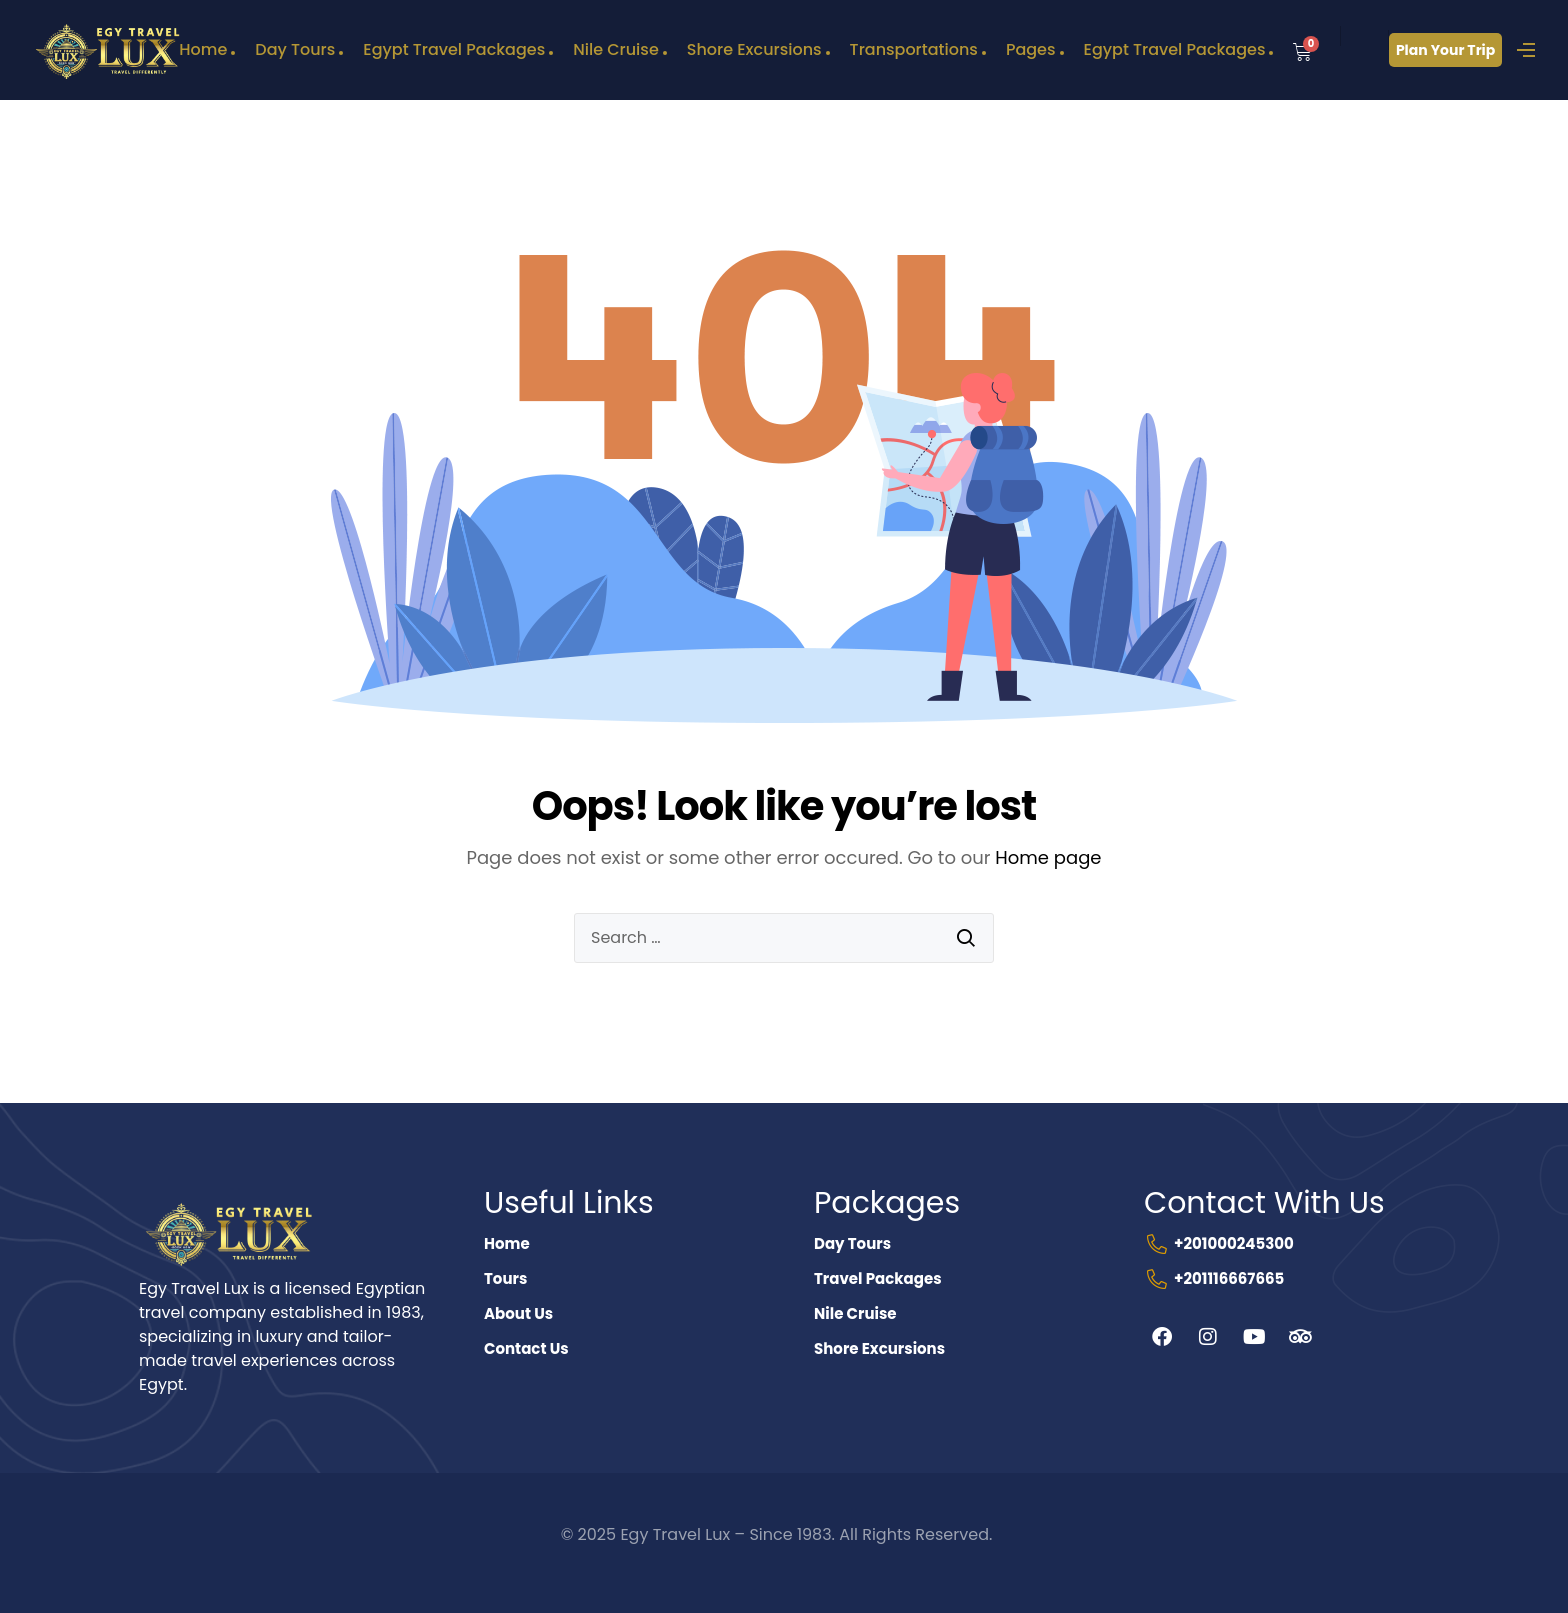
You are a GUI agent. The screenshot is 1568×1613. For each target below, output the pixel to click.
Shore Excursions (754, 49)
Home (203, 49)
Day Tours (295, 49)
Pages (1031, 49)
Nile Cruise (616, 49)
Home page (1048, 857)
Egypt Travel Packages (454, 49)
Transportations (914, 49)
